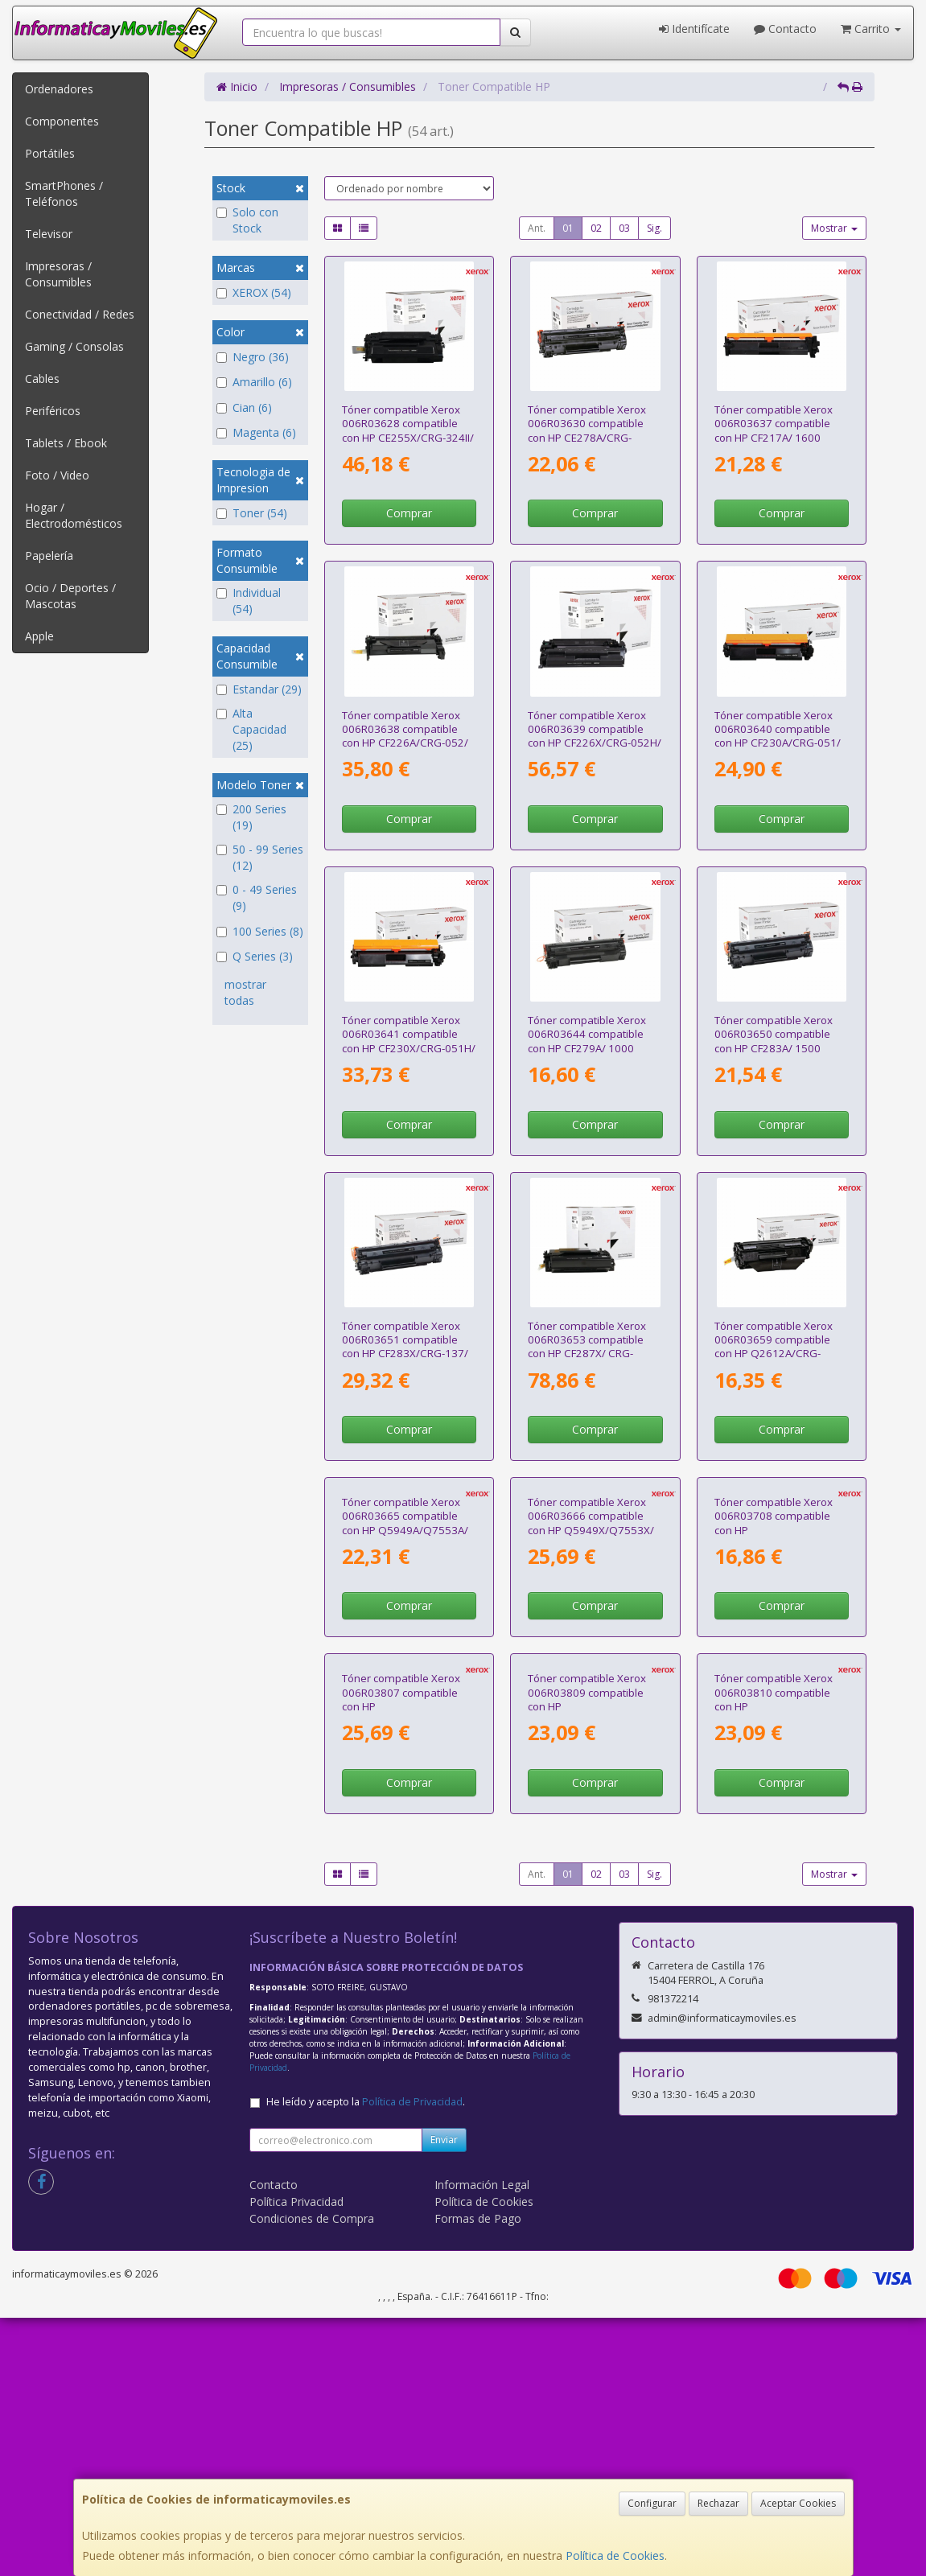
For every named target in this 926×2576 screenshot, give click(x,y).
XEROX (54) (253, 292)
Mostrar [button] (834, 228)
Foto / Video (57, 475)
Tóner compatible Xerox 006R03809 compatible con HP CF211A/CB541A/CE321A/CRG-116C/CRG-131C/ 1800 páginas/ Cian (604, 1971)
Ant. (536, 228)
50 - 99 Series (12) (259, 857)
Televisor (48, 233)
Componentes (62, 121)
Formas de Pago (477, 2476)
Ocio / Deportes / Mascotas (70, 595)
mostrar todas (245, 992)
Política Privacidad (296, 2459)
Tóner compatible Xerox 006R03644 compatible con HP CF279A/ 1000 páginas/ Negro (587, 1041)
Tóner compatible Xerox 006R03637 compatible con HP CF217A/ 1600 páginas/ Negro (773, 430)
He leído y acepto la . (365, 2360)
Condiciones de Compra (311, 2476)
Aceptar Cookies (798, 2503)
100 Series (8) (259, 931)
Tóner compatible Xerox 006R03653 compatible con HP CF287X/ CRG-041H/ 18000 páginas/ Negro (587, 1354)
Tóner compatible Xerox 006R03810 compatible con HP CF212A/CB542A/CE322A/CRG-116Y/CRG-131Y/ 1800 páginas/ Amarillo (790, 1971)
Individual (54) (248, 600)
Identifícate (694, 28)
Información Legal (481, 2442)
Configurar (652, 2503)
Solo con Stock (247, 220)
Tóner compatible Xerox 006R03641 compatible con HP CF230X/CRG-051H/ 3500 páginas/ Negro (408, 1041)
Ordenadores (59, 89)
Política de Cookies (615, 2555)
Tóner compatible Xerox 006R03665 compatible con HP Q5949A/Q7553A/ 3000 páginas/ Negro (405, 1651)
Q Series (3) (254, 956)
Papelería (49, 555)
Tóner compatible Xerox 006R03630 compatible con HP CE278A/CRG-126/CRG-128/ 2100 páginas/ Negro (587, 437)
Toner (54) (251, 513)
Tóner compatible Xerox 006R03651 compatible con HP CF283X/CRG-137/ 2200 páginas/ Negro (405, 1347)
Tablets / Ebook (66, 443)
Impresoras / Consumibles (58, 274)
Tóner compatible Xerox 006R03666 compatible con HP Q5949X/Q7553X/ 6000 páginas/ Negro (591, 1651)
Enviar (444, 2398)
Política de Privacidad (412, 2360)
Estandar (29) (259, 689)
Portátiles (50, 153)
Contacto (785, 28)
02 (596, 228)
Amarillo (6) (254, 381)
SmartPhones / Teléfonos (64, 193)
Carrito (871, 28)
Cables (42, 378)
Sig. (654, 228)
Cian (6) (244, 407)
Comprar (409, 513)
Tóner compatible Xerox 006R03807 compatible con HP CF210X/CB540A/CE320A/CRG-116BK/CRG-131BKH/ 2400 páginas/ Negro (418, 1971)
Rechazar (718, 2503)
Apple (39, 636)
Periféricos (52, 410)
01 (568, 228)
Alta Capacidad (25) (251, 729)
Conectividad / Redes (79, 314)
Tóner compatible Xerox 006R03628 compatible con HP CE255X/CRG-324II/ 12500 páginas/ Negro (408, 430)
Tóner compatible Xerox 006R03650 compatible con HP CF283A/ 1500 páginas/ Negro (773, 1041)
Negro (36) (252, 356)
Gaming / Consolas (74, 346)
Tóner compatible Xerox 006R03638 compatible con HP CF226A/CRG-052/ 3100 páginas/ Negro (405, 736)
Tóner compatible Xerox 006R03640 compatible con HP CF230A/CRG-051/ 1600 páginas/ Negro (777, 736)
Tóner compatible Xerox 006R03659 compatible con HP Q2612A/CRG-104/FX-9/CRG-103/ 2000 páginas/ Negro (776, 1354)
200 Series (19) (251, 817)
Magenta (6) (256, 432)
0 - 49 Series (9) (256, 897)
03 (624, 228)
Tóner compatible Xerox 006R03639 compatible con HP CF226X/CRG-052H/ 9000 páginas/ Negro (594, 736)
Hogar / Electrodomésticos (73, 515)
